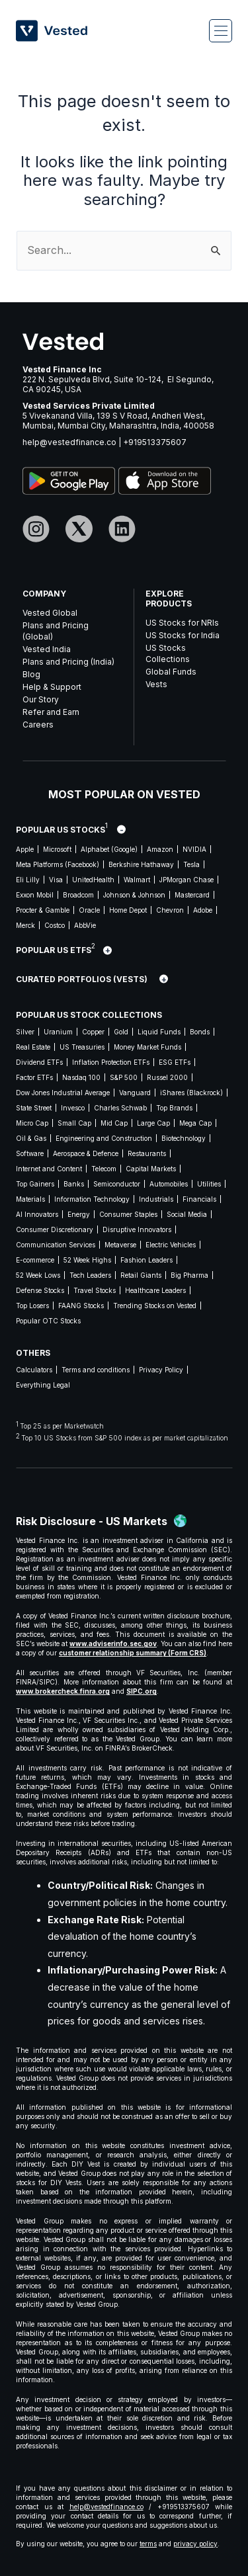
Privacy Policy (161, 1370)
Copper (93, 1032)
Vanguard (135, 1093)
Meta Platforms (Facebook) (57, 864)
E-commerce (35, 1260)
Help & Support (51, 687)
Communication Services (55, 1245)
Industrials (156, 1199)
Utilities (209, 1184)
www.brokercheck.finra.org (63, 1691)
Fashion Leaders (146, 1260)
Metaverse (120, 1245)
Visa (56, 880)
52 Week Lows (38, 1275)
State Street (34, 1108)
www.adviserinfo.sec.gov (113, 1643)
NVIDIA (194, 849)
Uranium (58, 1032)
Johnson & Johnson (134, 895)
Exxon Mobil (35, 895)
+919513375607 (154, 442)
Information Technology (92, 1199)
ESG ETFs (174, 1062)
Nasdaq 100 (81, 1077)
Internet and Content (49, 1169)
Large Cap (153, 1123)
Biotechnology (183, 1138)
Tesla (191, 864)
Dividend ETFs (39, 1062)
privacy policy (195, 2544)
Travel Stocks (94, 1290)
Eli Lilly (28, 880)
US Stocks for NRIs (182, 623)
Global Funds (170, 672)
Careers (38, 724)
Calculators (34, 1370)
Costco (54, 925)
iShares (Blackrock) (191, 1093)
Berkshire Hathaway (141, 864)
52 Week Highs (87, 1260)
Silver (25, 1032)
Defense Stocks (40, 1290)
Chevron (170, 910)
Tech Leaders (90, 1275)
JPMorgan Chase (186, 880)
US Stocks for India (182, 635)
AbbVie (85, 925)
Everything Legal (43, 1385)
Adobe (202, 910)
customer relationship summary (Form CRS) (132, 1653)
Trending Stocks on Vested (154, 1305)
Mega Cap (195, 1123)
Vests (156, 684)
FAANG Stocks (81, 1305)
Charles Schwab (120, 1108)
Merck (25, 925)
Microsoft (57, 849)
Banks (73, 1184)
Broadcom (78, 895)
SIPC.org (141, 1691)
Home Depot (128, 910)
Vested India (46, 649)
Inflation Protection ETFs (110, 1062)
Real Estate (33, 1047)
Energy (78, 1214)
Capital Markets (151, 1169)
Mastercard (192, 895)
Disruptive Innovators (137, 1229)
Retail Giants (140, 1275)
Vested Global (49, 613)
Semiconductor (116, 1184)
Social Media (187, 1214)
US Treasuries (82, 1047)
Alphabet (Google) (109, 849)
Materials (30, 1199)
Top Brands (174, 1108)
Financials (199, 1199)
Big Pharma (189, 1275)
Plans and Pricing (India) (68, 662)
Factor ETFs (34, 1077)
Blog (31, 674)
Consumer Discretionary (54, 1229)
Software (30, 1153)
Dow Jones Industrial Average (63, 1093)
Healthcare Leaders (155, 1290)
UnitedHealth (93, 880)
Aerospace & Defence (85, 1153)
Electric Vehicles (170, 1245)
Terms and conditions (96, 1370)
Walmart (137, 880)
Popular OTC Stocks (48, 1321)
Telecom (103, 1169)
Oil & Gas (31, 1138)
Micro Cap (32, 1123)
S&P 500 (124, 1077)
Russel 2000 (167, 1077)
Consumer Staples (128, 1214)
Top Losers (32, 1305)
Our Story (40, 699)
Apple (25, 849)
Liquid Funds (159, 1032)
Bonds (200, 1032)
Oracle (89, 910)
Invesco (73, 1108)
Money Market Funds (147, 1047)
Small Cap (74, 1123)
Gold (121, 1032)
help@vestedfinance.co (69, 442)
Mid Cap (114, 1123)
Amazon (160, 849)
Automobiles (168, 1184)
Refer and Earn (50, 712)
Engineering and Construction (104, 1138)
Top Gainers (35, 1184)
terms (148, 2544)
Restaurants (147, 1153)
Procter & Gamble (42, 910)
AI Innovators (37, 1214)
